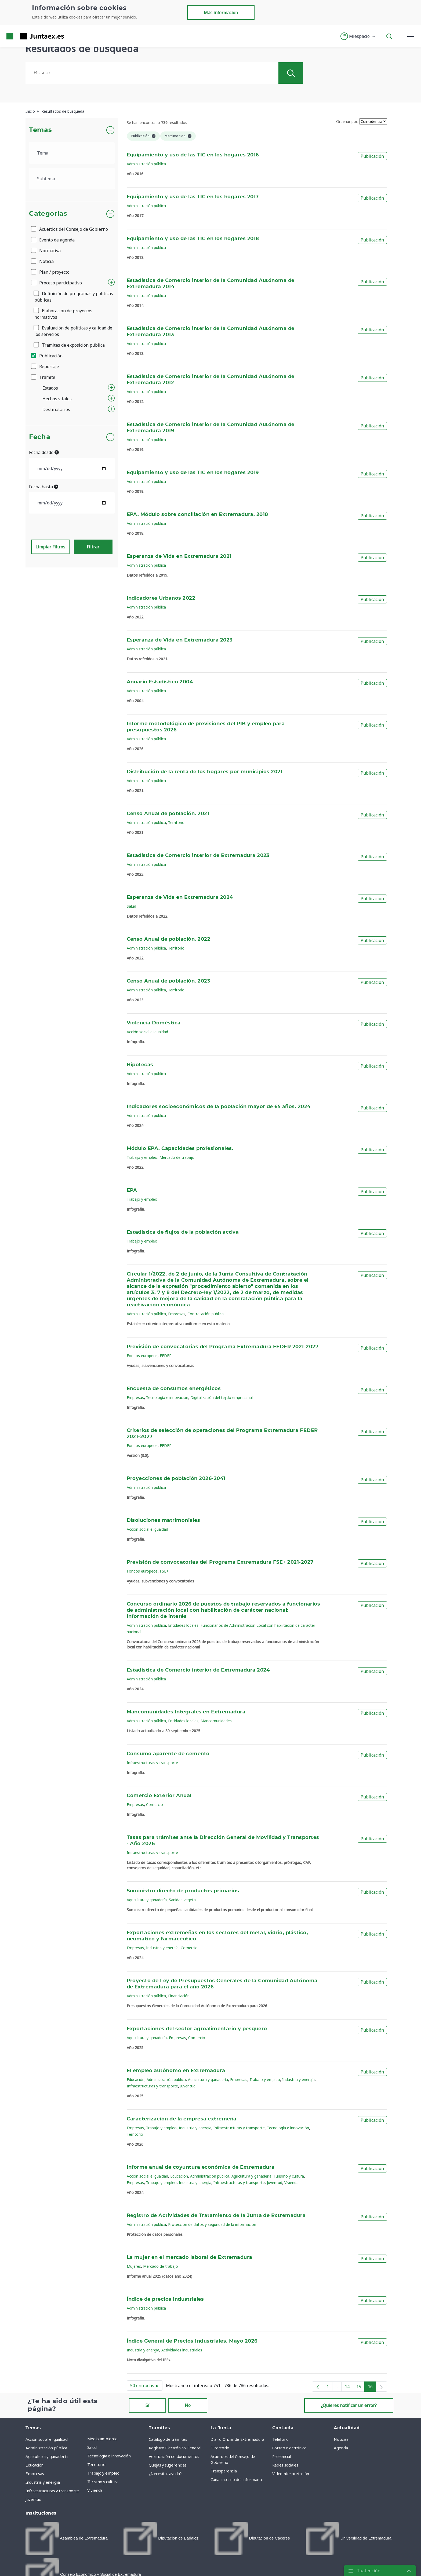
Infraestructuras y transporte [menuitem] (52, 2490)
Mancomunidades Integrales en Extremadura (186, 1712)
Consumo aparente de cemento (168, 1753)
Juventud (187, 2085)
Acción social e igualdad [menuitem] (47, 2439)
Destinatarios (56, 409)
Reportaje (45, 366)
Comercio (154, 1804)
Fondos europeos (142, 1355)
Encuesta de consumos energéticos (174, 1388)
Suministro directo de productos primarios (183, 1891)
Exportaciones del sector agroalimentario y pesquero (197, 2029)
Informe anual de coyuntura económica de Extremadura (201, 2167)
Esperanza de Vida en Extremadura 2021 (179, 556)
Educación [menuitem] (34, 2465)
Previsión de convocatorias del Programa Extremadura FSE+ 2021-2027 (220, 1562)
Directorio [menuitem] (219, 2447)
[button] (358, 36)
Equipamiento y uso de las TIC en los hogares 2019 (193, 472)
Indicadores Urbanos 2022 (161, 598)
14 (349, 2388)
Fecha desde (44, 452)
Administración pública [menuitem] (46, 2447)
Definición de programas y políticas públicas (73, 297)
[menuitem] (67, 2538)
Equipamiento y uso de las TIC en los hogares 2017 (193, 197)
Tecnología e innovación (167, 1397)
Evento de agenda (53, 240)
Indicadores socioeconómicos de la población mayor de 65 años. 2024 (219, 1106)
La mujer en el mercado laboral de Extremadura (189, 2257)
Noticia (43, 261)
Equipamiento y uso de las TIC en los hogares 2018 (193, 238)
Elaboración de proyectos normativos (63, 314)
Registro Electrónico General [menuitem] (175, 2447)
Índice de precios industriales (165, 2299)
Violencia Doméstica (154, 1023)
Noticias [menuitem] (341, 2439)
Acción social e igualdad (147, 1031)
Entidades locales (183, 1625)
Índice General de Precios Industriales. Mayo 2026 (192, 2341)
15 (360, 2388)
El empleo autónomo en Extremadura (176, 2070)
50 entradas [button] (146, 2387)
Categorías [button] (48, 214)
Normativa (46, 251)
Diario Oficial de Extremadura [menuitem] (237, 2439)
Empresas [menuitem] (35, 2473)
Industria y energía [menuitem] (43, 2482)
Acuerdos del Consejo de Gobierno (70, 229)
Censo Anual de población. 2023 (168, 981)
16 (372, 2388)
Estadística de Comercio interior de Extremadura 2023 (198, 855)
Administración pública (146, 163)
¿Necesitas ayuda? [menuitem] (165, 2473)
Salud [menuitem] (92, 2447)
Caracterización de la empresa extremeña (182, 2119)
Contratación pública (205, 1313)
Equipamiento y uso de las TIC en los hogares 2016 (193, 155)
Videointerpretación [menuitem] (290, 2473)
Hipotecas (140, 1064)
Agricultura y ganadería (147, 1899)
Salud (131, 906)
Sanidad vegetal (183, 1899)
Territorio (176, 822)
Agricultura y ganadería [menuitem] (47, 2456)
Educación (135, 2079)
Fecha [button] (39, 437)
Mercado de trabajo (176, 1157)
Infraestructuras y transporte (152, 1762)
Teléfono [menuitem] (280, 2439)
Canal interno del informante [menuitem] (236, 2479)
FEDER (166, 1355)
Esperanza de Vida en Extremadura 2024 (180, 897)
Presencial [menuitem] (281, 2456)
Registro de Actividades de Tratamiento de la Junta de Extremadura (216, 2215)
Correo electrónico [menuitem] (289, 2447)
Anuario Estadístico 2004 (160, 682)
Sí (147, 2405)
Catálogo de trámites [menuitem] (168, 2439)
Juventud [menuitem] (33, 2499)
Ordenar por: (347, 121)
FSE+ (164, 1571)
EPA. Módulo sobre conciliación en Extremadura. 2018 (197, 514)
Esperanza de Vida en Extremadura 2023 (180, 640)
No (188, 2405)
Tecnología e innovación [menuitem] (109, 2455)
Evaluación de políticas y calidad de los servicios (73, 331)
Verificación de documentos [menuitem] (174, 2456)
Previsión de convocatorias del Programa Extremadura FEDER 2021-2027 (223, 1346)
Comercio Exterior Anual (159, 1795)
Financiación (179, 1995)
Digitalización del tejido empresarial (221, 1397)
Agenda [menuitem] (341, 2447)
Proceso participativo (57, 283)
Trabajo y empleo (142, 1157)
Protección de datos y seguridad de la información (212, 2224)
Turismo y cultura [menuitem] (102, 2481)
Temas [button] (40, 130)
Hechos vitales (57, 399)
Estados (50, 388)
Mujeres (134, 2266)
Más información (221, 13)
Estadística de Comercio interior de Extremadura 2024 (198, 1670)
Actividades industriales (181, 2350)
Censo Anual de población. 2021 (168, 813)
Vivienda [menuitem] (95, 2490)
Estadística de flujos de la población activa (183, 1232)
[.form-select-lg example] (72, 153)
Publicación (47, 356)
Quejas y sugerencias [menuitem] (167, 2465)
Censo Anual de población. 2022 (168, 939)
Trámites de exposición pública (69, 345)
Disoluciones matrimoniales (163, 1520)
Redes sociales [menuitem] (285, 2465)
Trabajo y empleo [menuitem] (103, 2473)
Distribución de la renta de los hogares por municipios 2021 (205, 771)
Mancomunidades (216, 1720)
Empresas (176, 1313)
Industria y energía (162, 1947)
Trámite (43, 377)
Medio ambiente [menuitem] (102, 2438)
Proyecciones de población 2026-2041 (176, 1478)
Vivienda (291, 2182)
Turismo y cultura (289, 2176)
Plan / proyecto (51, 272)
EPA (132, 1190)
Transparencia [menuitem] (223, 2471)
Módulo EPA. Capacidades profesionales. (180, 1148)
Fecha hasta (43, 486)
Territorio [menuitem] (96, 2464)
